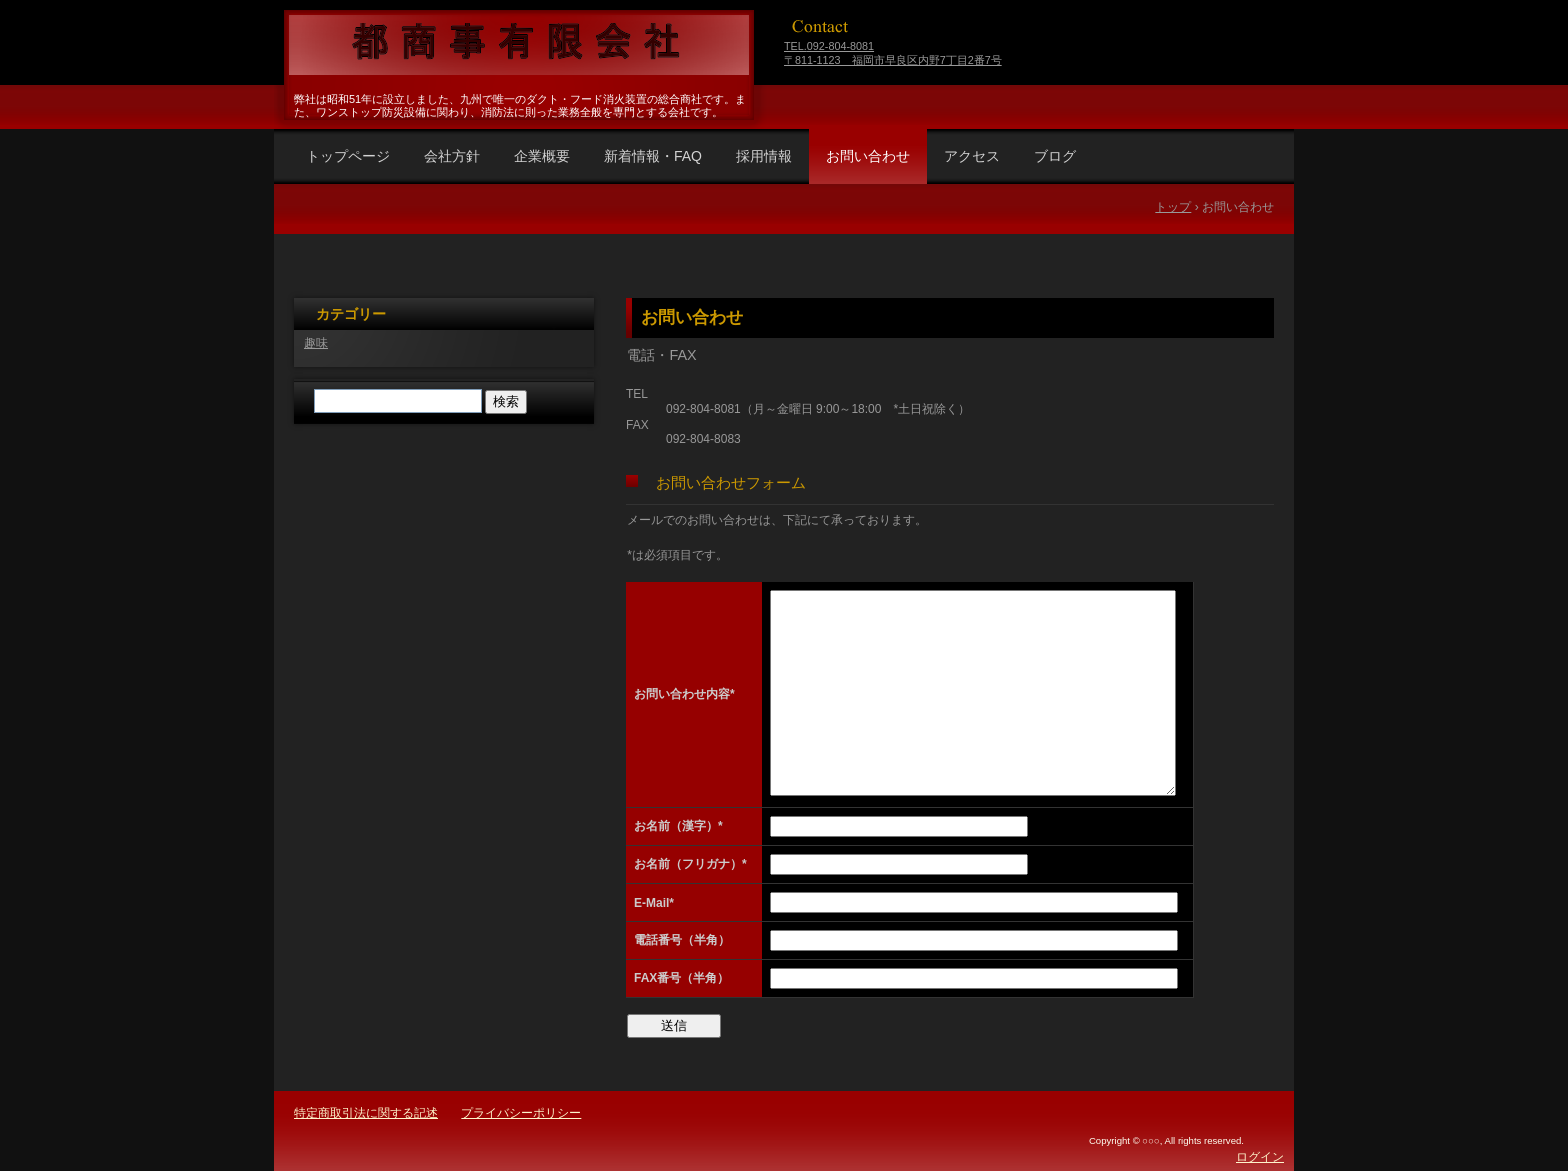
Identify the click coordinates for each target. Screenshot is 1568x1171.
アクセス (972, 156)
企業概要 (542, 156)
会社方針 (452, 156)
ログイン (1260, 1157)
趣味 (316, 343)
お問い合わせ (868, 156)
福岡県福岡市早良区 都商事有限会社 (516, 45)
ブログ (1055, 156)
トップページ (348, 156)
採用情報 (764, 156)
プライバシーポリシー (521, 1113)
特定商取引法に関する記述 (366, 1113)
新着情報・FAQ (653, 156)
